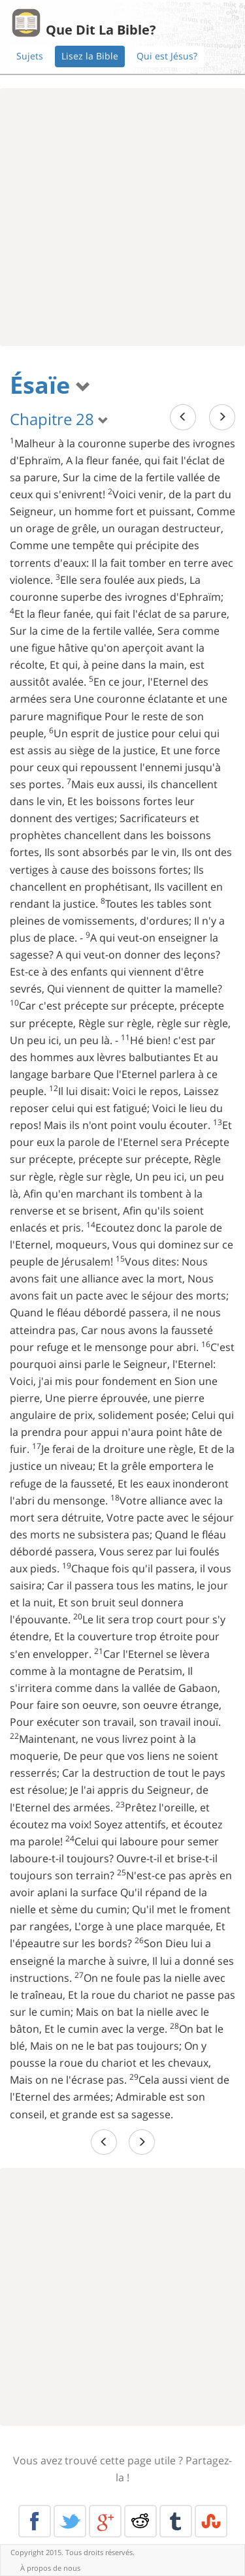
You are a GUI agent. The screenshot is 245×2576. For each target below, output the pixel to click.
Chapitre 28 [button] (59, 419)
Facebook (34, 2521)
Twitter (70, 2521)
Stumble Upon (211, 2521)
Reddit (140, 2521)
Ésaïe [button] (50, 385)
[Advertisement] (122, 217)
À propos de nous (50, 2568)
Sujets (29, 56)
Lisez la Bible (89, 56)
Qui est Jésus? (167, 56)
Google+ (105, 2521)
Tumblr (175, 2521)
